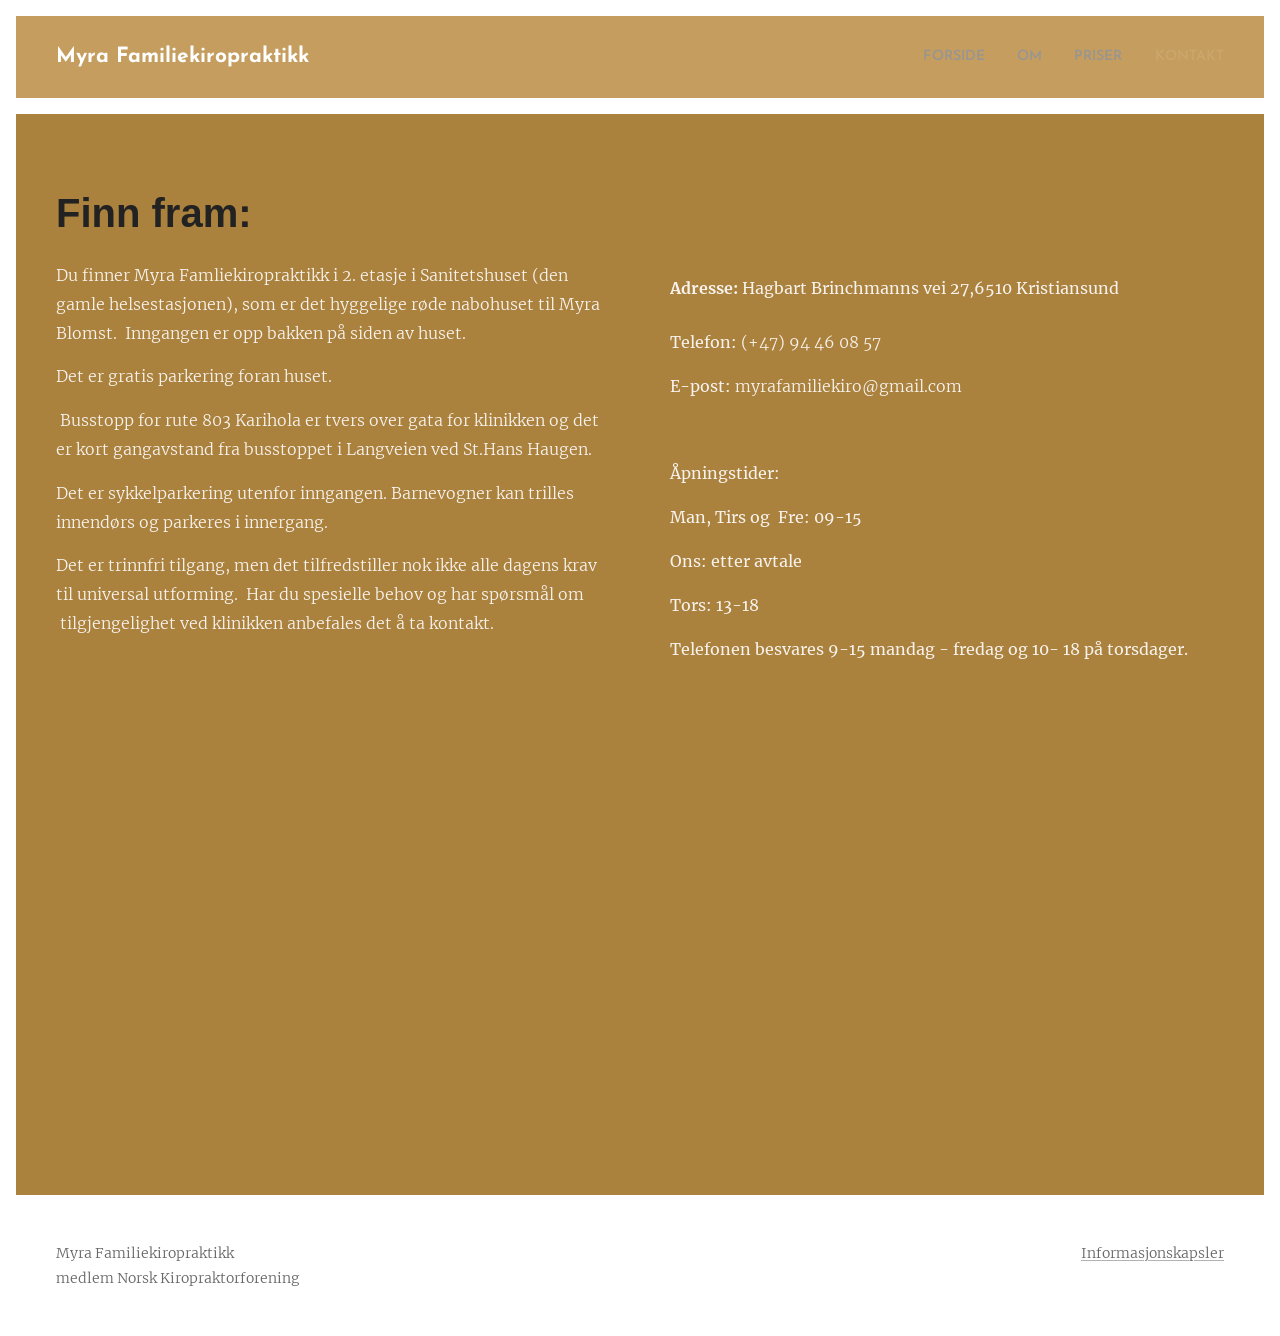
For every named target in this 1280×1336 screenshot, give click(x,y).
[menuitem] (934, 57)
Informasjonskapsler (1152, 1253)
